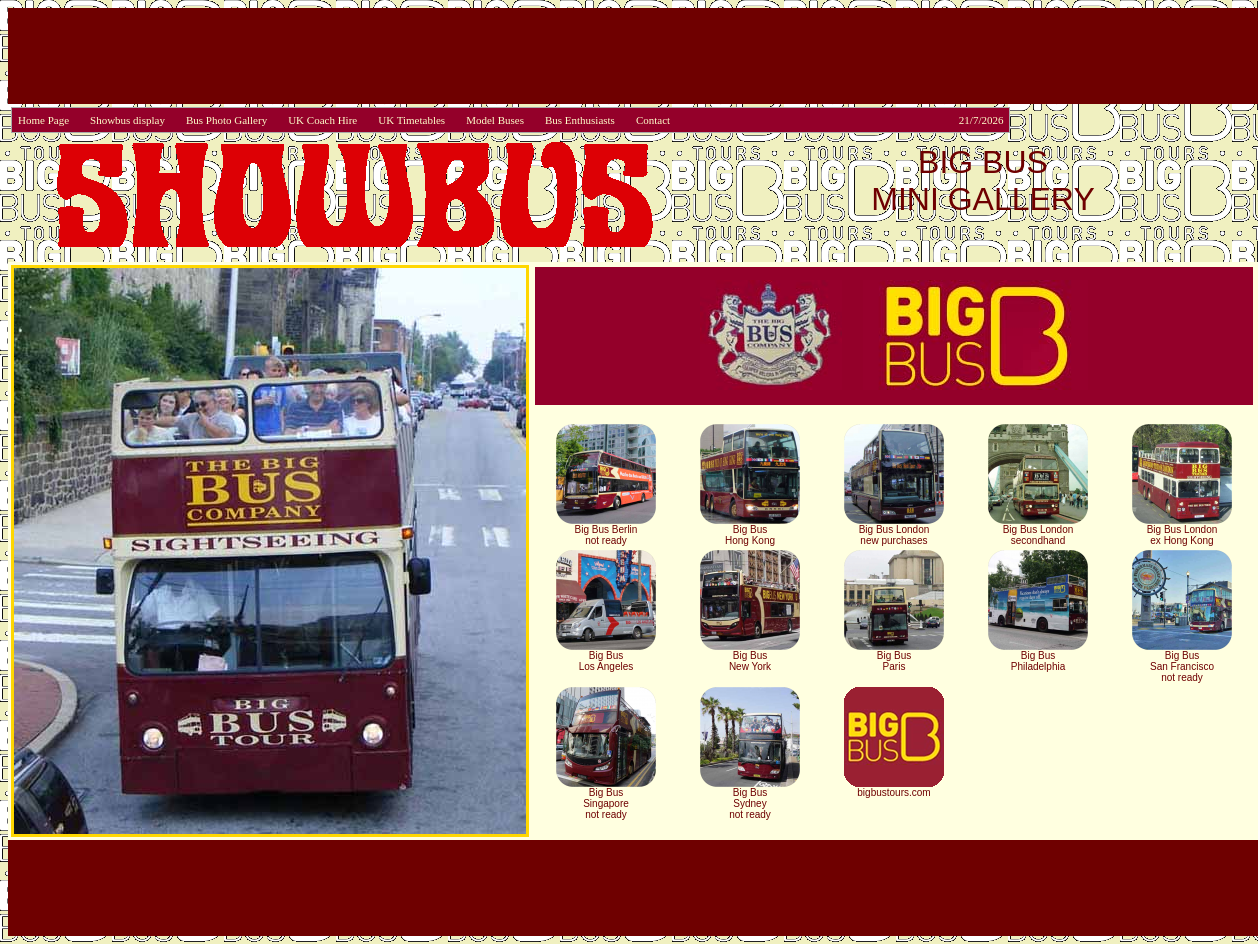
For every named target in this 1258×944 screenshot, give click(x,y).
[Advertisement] (633, 56)
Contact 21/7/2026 (820, 120)
